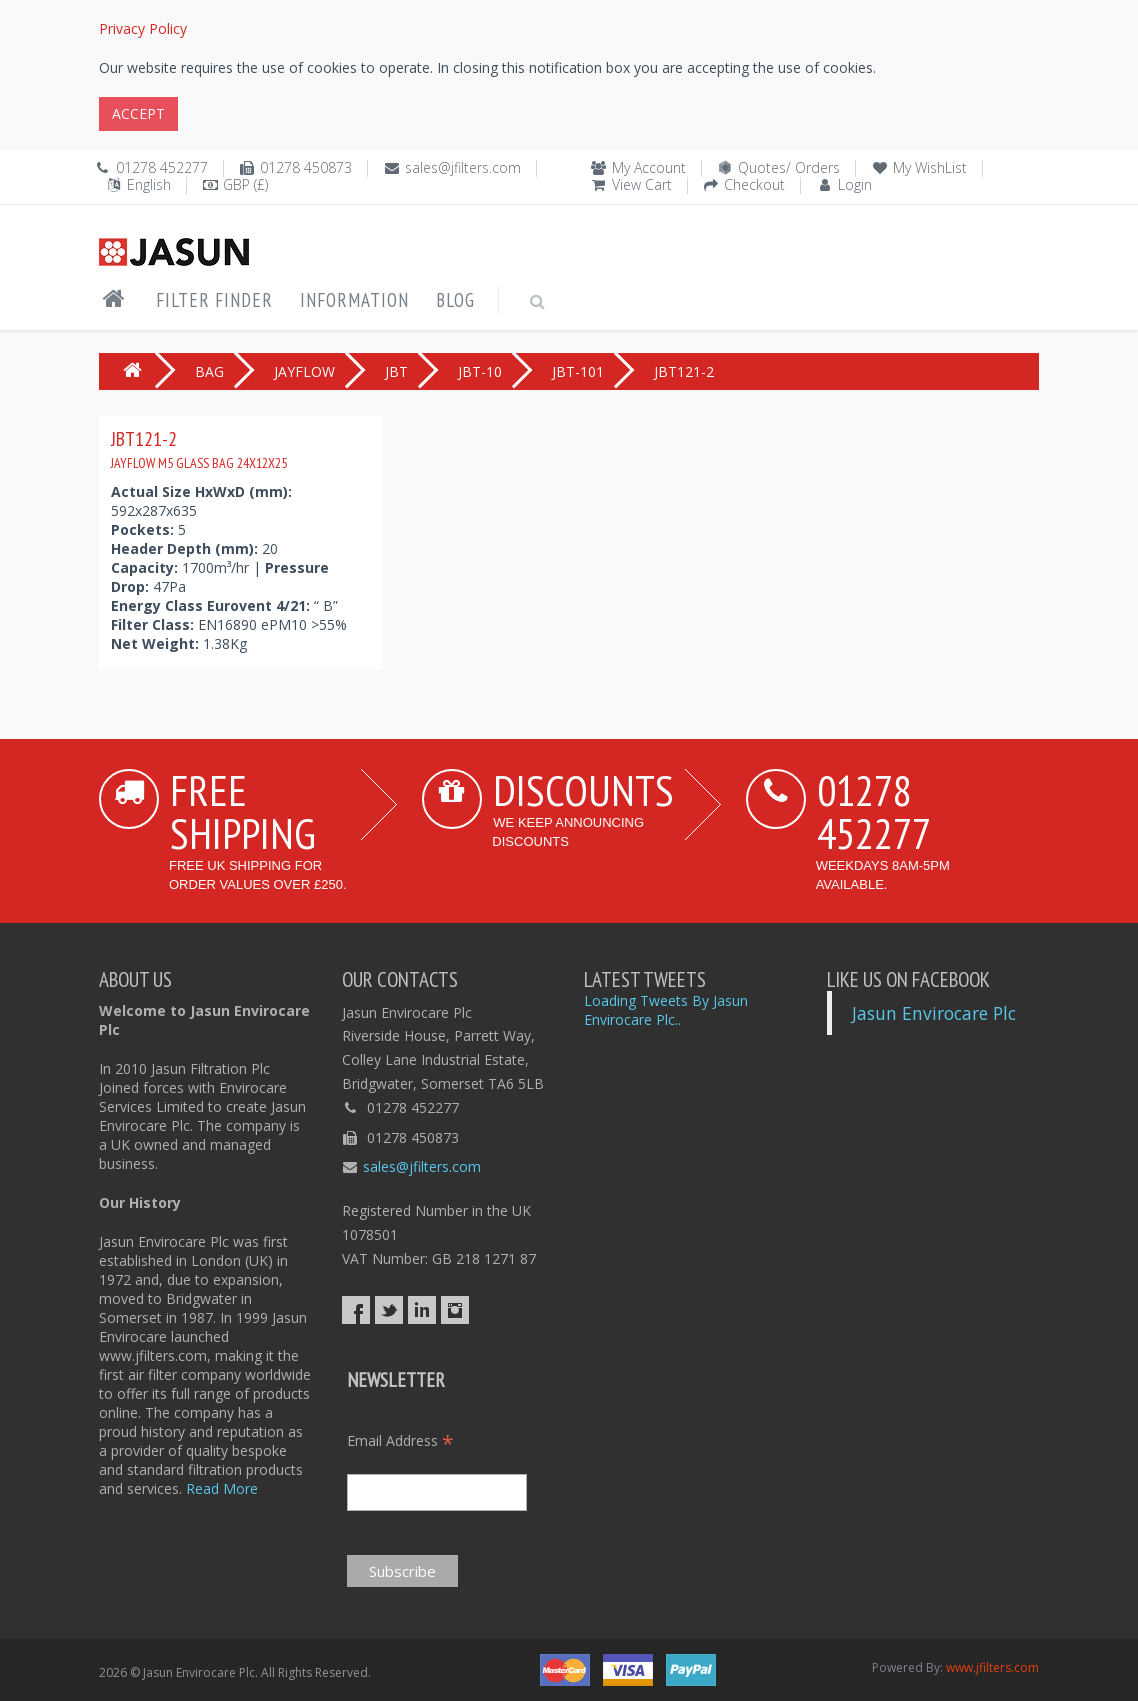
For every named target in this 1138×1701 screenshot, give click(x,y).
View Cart (642, 184)
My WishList (930, 167)
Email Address (400, 1440)
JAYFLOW (304, 371)
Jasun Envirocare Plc (934, 1013)
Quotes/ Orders (789, 167)
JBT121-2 (199, 449)
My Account (649, 167)
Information (354, 300)
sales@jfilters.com (463, 167)
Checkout (754, 184)
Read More (222, 1488)
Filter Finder (214, 300)
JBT (396, 371)
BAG (209, 371)
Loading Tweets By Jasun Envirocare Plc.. (666, 1010)
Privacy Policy (143, 28)
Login (855, 184)
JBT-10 (480, 371)
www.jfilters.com (992, 1667)
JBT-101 (578, 371)
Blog (455, 300)
